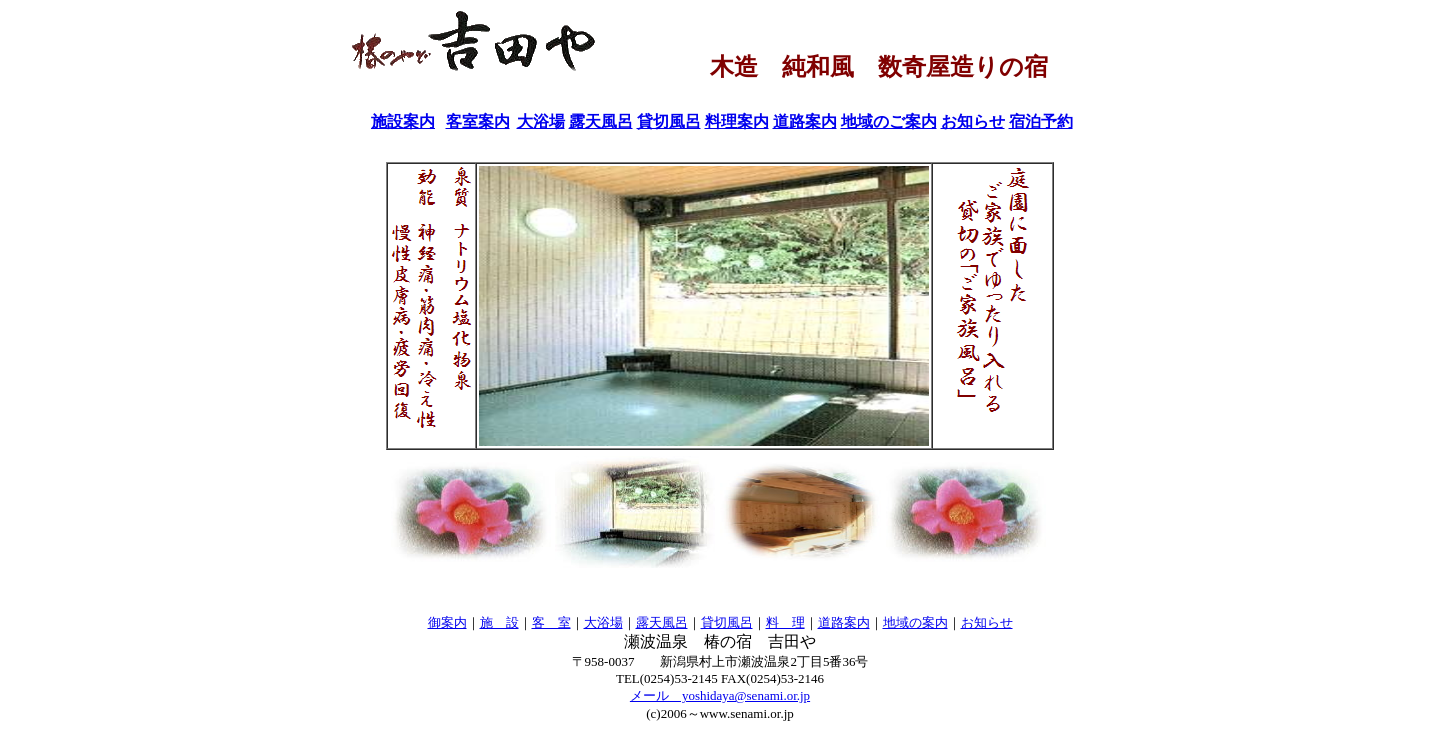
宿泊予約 (1041, 121)
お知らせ (973, 121)
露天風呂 (601, 121)
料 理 (785, 622)
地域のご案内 (889, 121)
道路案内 (805, 121)
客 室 (551, 622)
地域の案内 (915, 622)
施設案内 (403, 121)
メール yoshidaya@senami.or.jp (720, 695)
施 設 (499, 622)
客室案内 (478, 121)
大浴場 (541, 121)
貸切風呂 (669, 121)
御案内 (447, 622)
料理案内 (737, 121)
